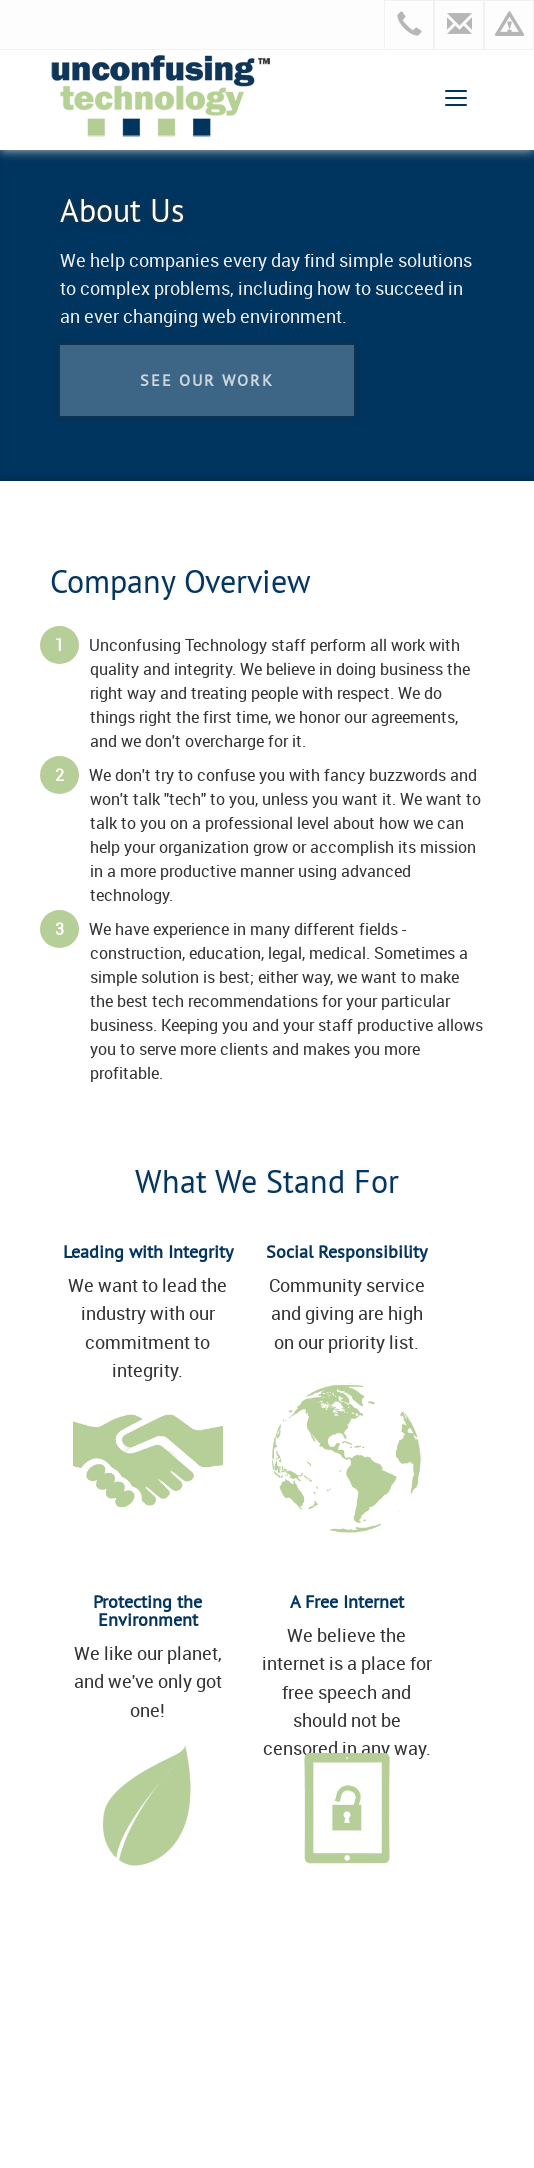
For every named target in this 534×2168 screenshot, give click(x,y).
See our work (207, 380)
